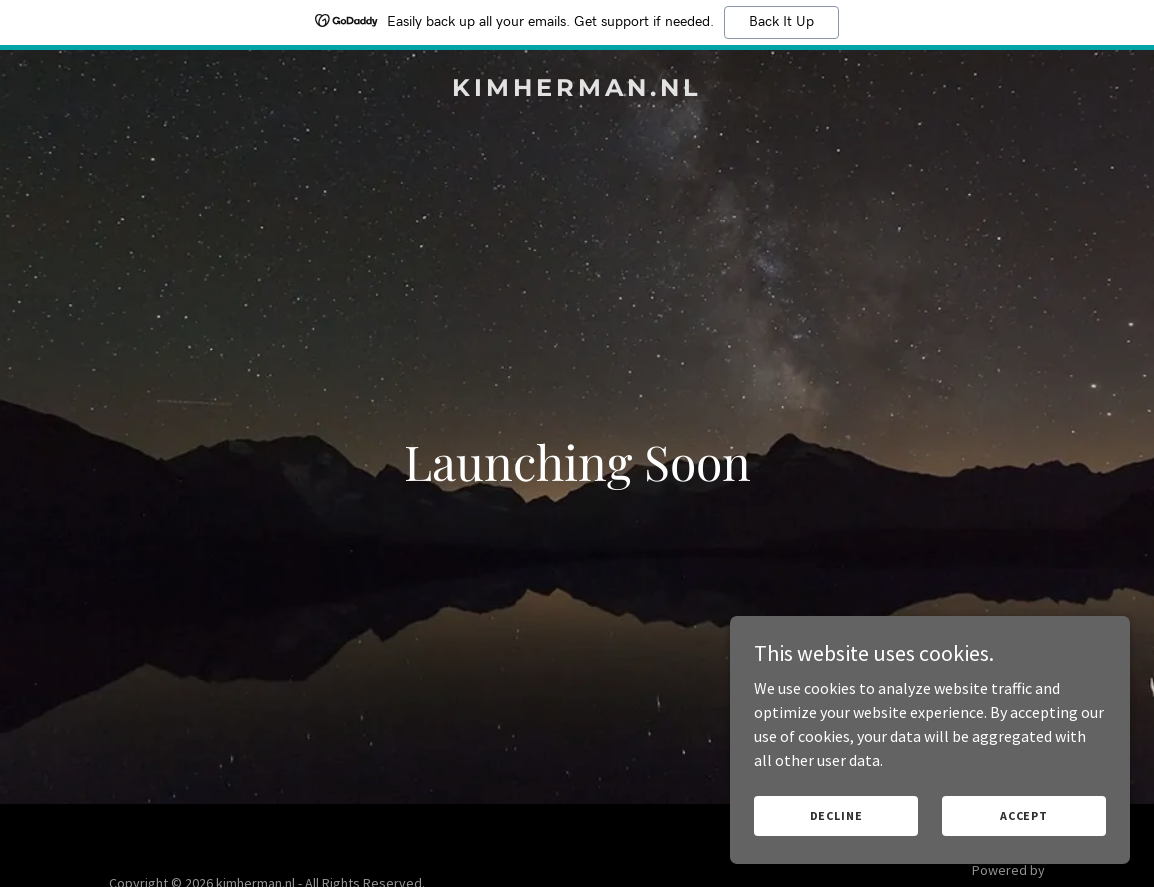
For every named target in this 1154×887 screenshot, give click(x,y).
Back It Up (781, 22)
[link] (577, 90)
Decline (836, 815)
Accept (1024, 815)
